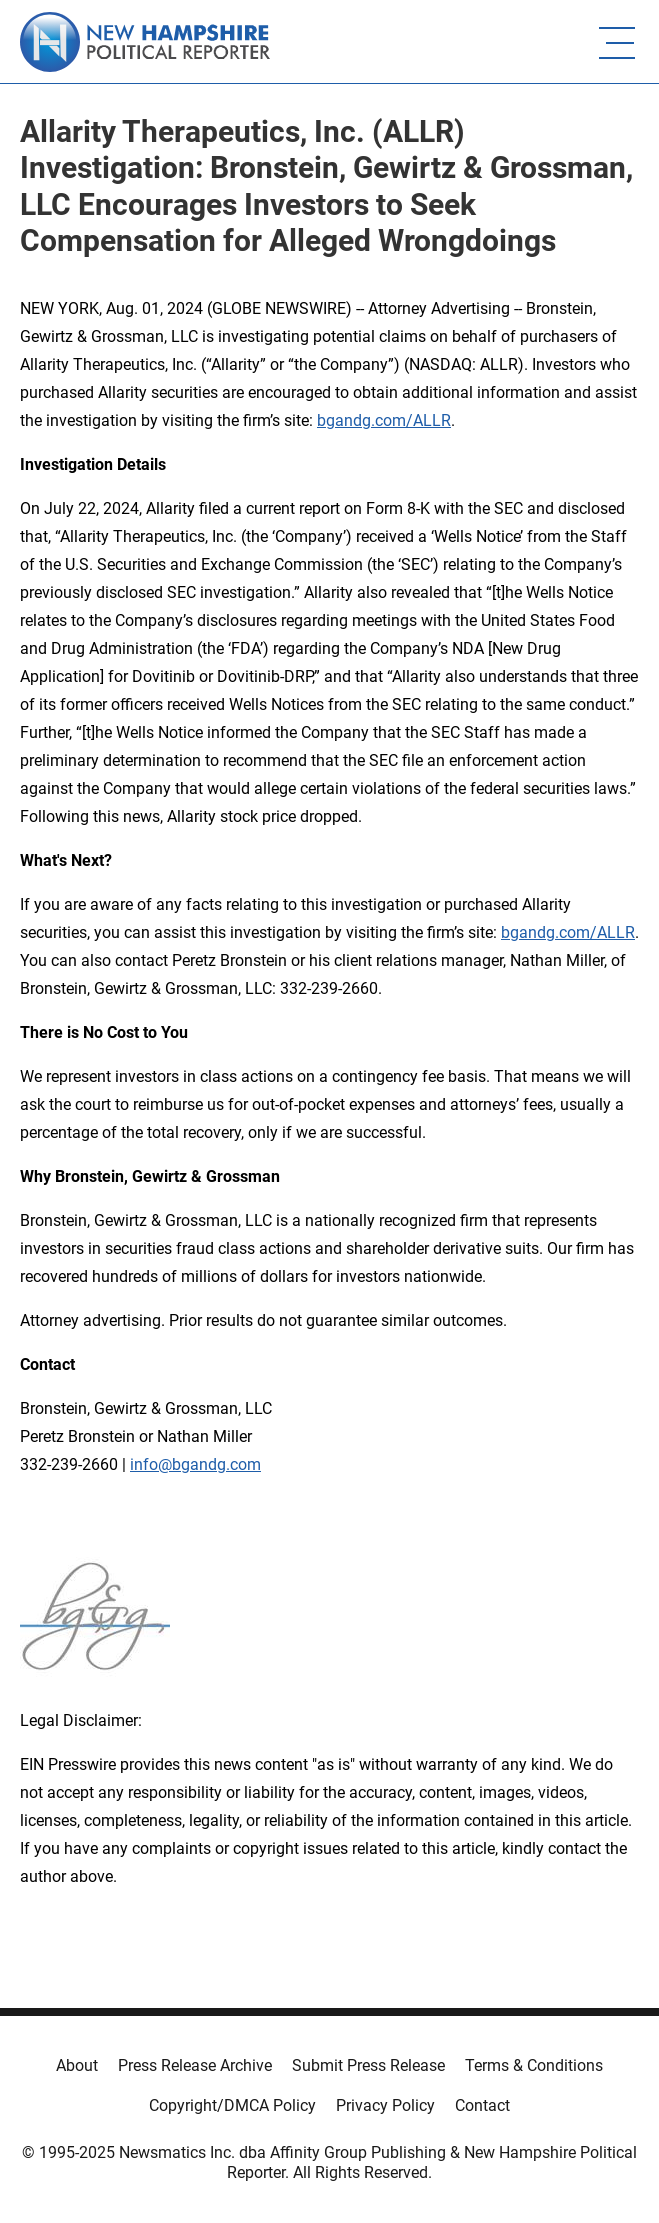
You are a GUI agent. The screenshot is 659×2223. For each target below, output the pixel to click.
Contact (482, 2105)
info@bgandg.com (195, 1464)
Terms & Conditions (534, 2065)
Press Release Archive (195, 2065)
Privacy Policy (385, 2105)
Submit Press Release (368, 2065)
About (77, 2065)
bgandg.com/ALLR (384, 420)
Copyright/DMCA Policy (232, 2105)
